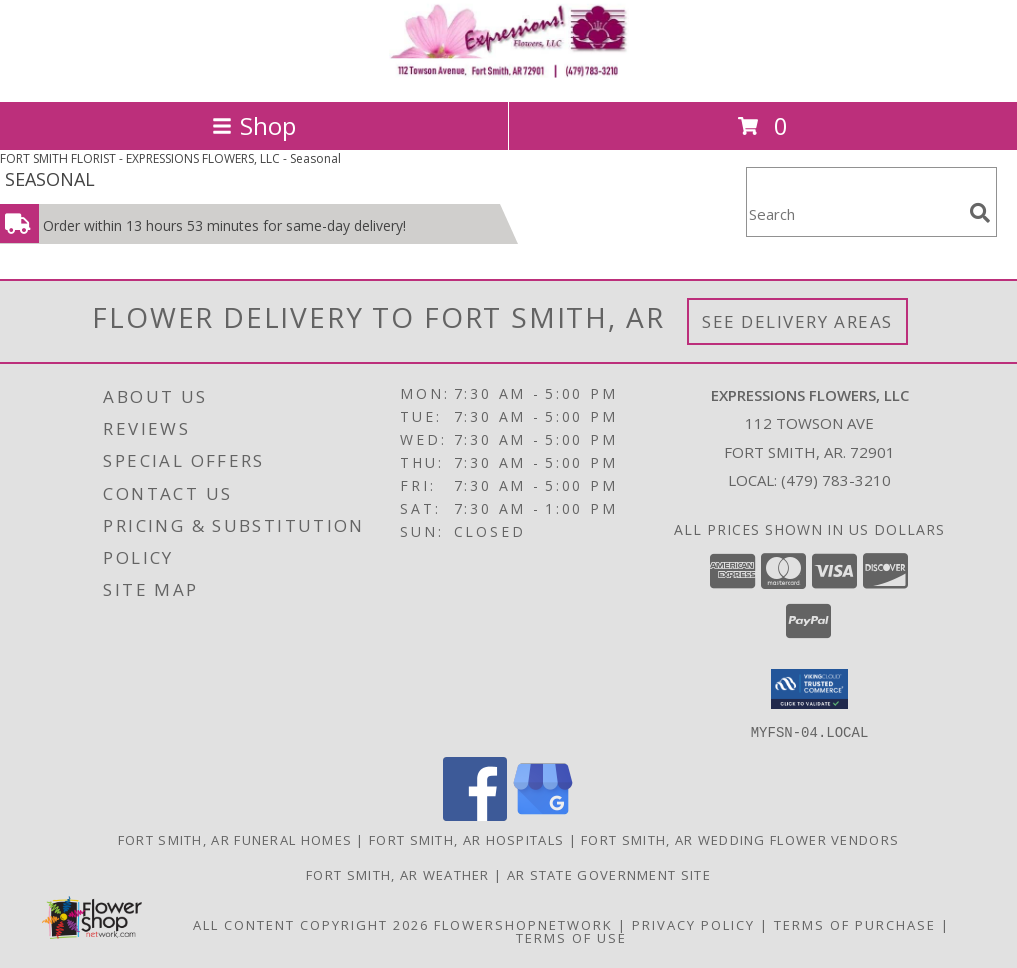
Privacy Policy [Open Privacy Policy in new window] (693, 924)
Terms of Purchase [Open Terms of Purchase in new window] (855, 924)
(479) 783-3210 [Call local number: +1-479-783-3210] (836, 480)
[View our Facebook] (475, 814)
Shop (254, 125)
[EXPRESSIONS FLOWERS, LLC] (509, 72)
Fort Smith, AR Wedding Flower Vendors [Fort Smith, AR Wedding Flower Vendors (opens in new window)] (740, 839)
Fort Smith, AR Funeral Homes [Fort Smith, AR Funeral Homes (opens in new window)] (235, 839)
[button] (809, 689)
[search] (980, 213)
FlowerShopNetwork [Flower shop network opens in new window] (523, 924)
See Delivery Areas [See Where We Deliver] (797, 321)
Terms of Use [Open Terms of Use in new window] (571, 937)
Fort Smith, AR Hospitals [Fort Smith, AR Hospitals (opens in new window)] (466, 839)
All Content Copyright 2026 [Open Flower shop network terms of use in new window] (311, 924)
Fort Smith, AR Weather (398, 874)
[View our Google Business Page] (543, 814)
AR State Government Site (609, 874)
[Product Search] (854, 214)
